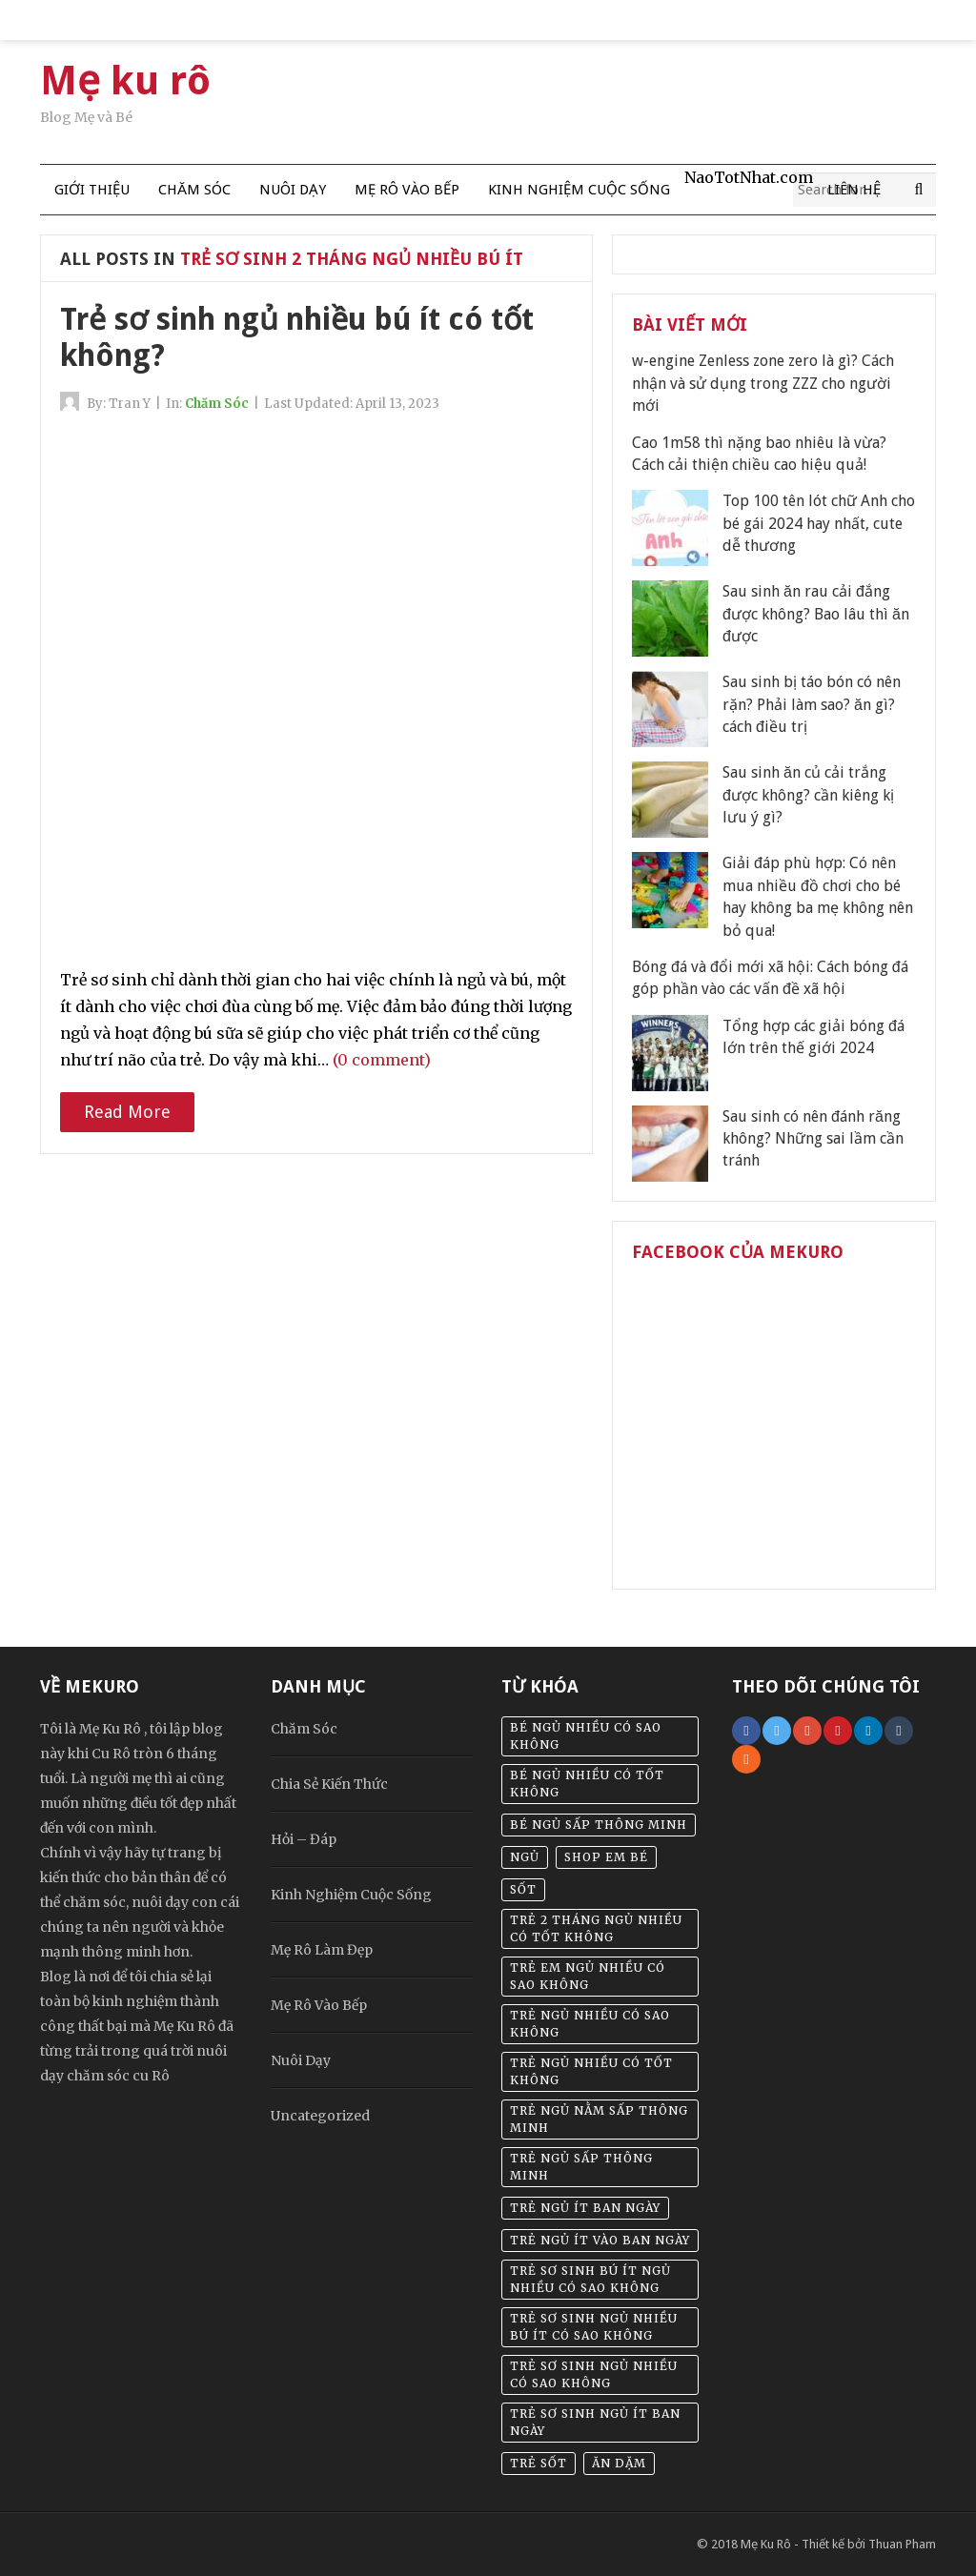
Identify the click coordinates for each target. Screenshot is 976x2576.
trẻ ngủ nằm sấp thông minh (599, 2119)
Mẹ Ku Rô (766, 2544)
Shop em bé (606, 1857)
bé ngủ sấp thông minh (598, 1824)
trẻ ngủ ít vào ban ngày (600, 2240)
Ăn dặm (619, 2463)
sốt (523, 1889)
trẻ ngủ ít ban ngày (585, 2208)
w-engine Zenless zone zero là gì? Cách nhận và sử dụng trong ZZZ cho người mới (763, 383)
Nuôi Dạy (292, 189)
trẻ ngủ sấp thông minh (581, 2166)
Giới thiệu (92, 189)
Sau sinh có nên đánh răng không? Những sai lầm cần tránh (813, 1138)
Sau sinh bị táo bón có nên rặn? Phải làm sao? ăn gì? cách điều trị (811, 704)
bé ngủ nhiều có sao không (585, 1736)
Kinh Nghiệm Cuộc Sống (579, 189)
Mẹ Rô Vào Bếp (407, 189)
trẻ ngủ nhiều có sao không (590, 2023)
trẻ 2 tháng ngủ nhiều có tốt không (596, 1928)
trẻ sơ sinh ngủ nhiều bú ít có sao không (594, 2327)
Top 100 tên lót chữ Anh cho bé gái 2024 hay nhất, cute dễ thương (818, 523)
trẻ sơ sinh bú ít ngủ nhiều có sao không (590, 2279)
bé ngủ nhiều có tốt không (587, 1783)
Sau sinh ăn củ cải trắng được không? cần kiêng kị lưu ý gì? (808, 794)
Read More (127, 1112)
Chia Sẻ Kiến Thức (329, 1784)
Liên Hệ (854, 189)
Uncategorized (320, 2115)
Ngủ (524, 1857)
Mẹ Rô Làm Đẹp (322, 1949)
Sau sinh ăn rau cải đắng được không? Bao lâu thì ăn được (815, 613)
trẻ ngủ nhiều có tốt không (591, 2071)
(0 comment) (382, 1059)
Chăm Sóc (194, 189)
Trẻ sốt (538, 2463)
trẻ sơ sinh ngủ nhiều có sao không (594, 2374)
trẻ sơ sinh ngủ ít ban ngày (595, 2422)
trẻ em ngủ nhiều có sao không (587, 1976)
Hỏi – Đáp (303, 1839)
